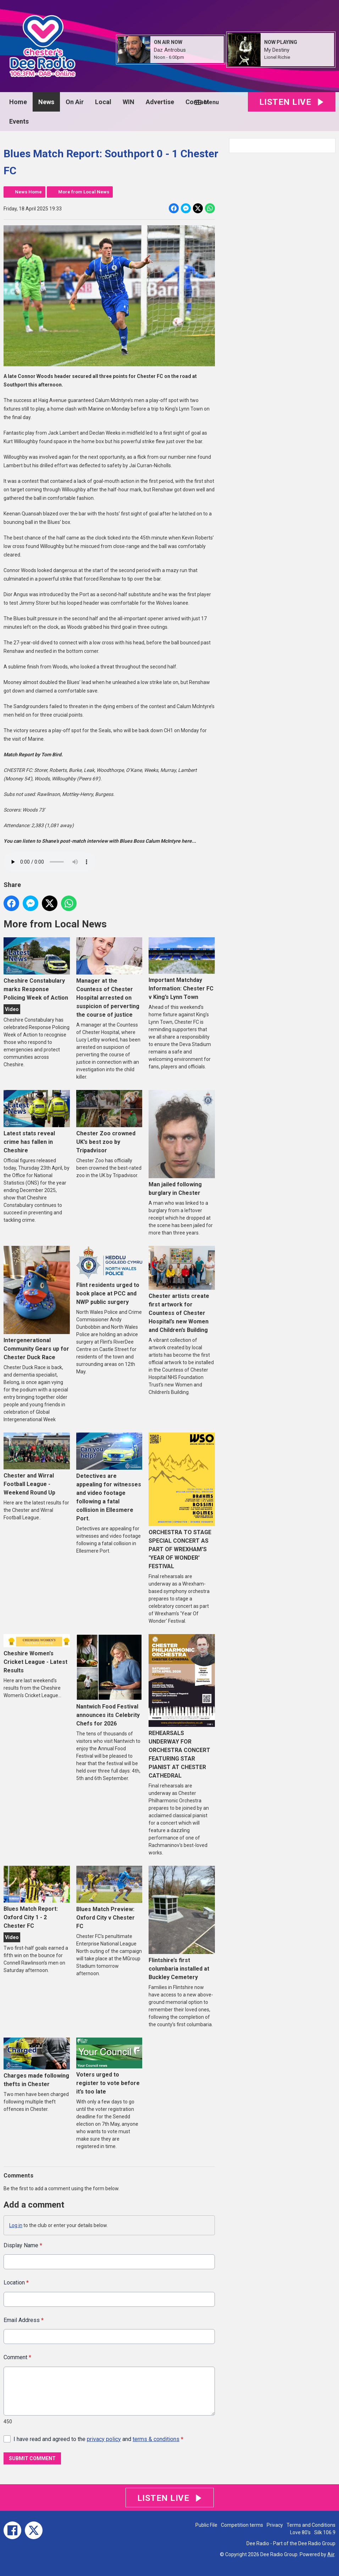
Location (16, 2282)
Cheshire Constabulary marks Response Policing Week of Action (37, 969)
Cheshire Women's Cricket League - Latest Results (37, 1654)
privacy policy (104, 2439)
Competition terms (242, 2525)
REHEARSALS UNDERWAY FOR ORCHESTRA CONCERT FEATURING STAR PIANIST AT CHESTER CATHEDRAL (182, 1706)
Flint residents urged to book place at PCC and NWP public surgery (109, 1275)
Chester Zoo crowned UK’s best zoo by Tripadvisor (109, 1122)
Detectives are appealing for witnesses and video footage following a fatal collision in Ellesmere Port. (109, 1477)
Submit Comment (32, 2458)
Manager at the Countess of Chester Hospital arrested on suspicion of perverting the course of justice (109, 977)
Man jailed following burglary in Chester (182, 1143)
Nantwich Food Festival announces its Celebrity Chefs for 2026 (109, 1680)
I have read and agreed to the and (98, 2439)
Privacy (275, 2525)
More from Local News (83, 191)
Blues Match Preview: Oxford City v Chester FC (109, 1898)
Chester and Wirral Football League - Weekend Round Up (37, 1464)
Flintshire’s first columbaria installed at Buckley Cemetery (182, 1923)
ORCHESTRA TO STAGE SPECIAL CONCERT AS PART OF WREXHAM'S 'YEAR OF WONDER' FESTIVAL (182, 1501)
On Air (75, 102)
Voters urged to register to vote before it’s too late (109, 2066)
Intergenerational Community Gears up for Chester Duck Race (37, 1303)
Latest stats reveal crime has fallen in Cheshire (37, 1122)
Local (103, 102)
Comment (17, 2357)
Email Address (24, 2320)
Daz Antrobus (170, 50)
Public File (206, 2525)
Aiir (330, 2554)
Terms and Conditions (311, 2525)
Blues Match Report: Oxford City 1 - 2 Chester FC (37, 1897)
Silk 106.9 (324, 2532)
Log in (15, 2225)
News (46, 102)
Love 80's (300, 2532)
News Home (28, 191)
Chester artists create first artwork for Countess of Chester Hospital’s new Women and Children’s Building (182, 1289)
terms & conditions (156, 2439)
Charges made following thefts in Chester (37, 2062)
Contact (197, 102)
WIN (128, 102)
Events (19, 121)
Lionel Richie (277, 57)
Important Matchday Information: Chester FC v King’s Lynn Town (182, 969)
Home (18, 102)
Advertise (160, 102)
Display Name (23, 2245)
